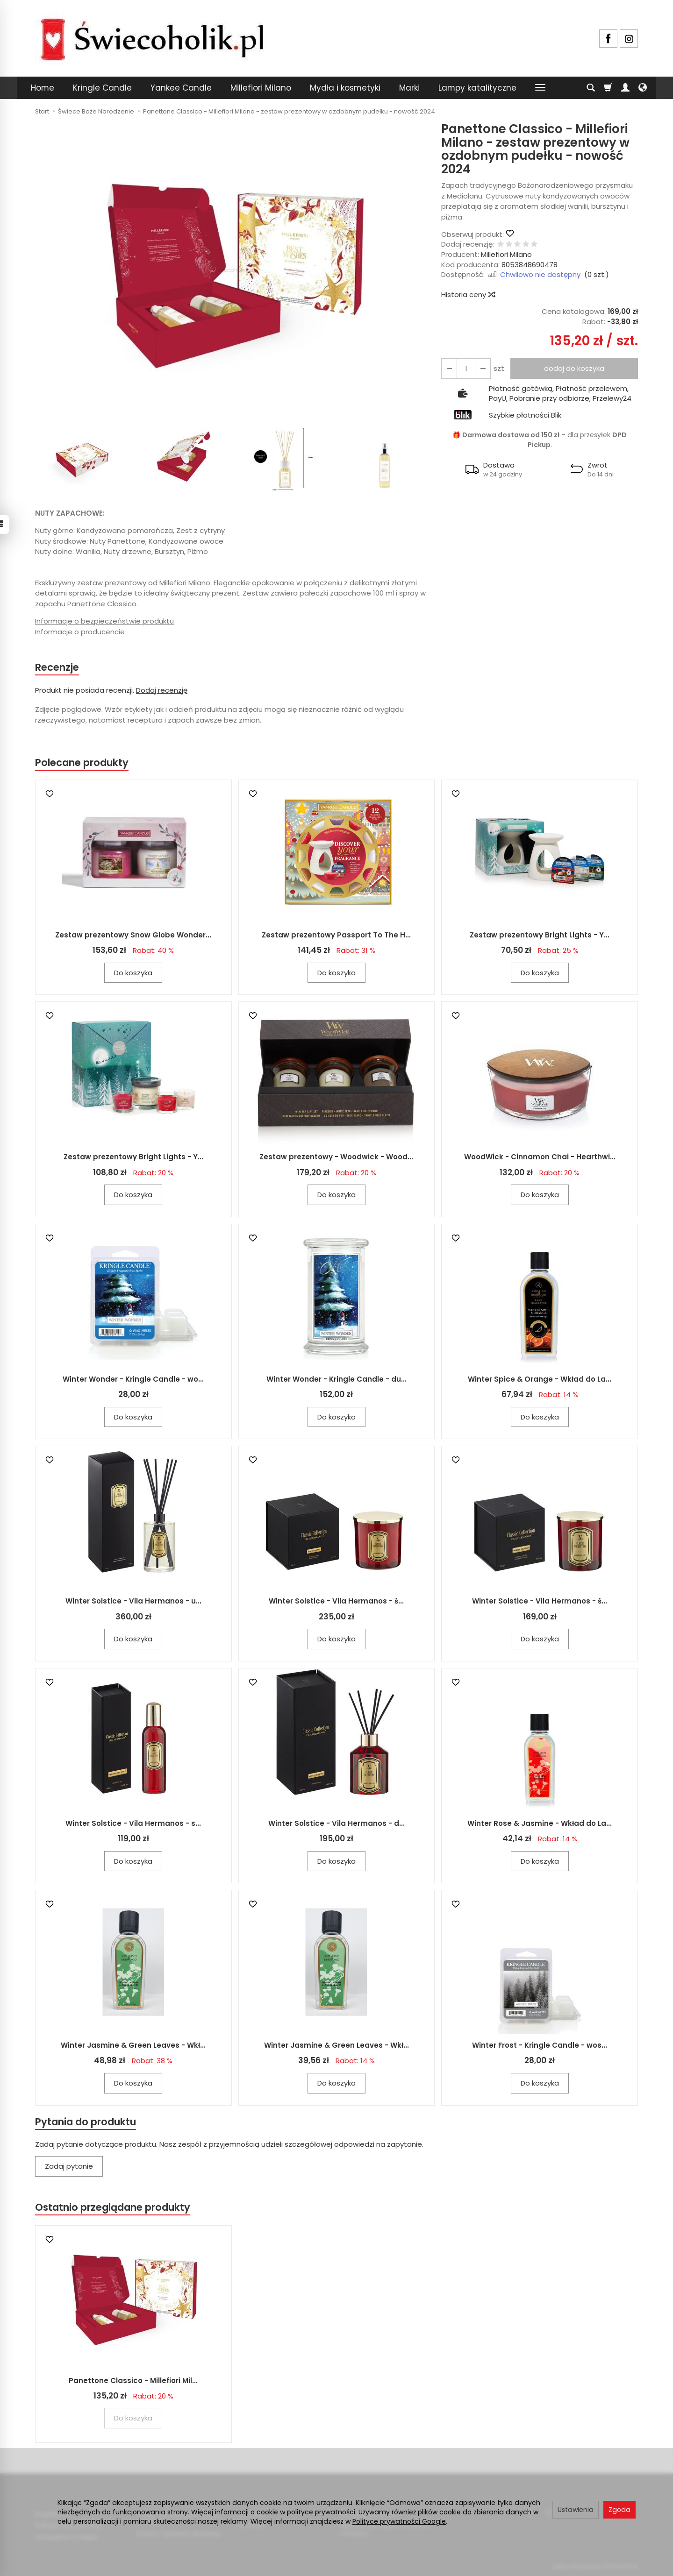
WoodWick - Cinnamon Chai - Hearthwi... (540, 1157)
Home (42, 87)
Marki (409, 87)
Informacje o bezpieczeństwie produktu (104, 621)
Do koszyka (133, 973)
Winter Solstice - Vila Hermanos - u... (133, 1601)
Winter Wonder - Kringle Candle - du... (336, 1379)
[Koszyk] (608, 88)
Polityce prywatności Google (399, 2521)
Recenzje (57, 667)
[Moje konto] (625, 88)
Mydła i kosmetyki (345, 87)
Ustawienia (576, 2509)
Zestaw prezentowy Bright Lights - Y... (539, 935)
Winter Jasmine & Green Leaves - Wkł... (133, 2045)
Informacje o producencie (80, 632)
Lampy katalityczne (477, 87)
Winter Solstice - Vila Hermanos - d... (336, 1823)
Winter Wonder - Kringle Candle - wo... (133, 1379)
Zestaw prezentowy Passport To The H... (336, 935)
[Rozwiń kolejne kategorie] (540, 88)
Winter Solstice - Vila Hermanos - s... (133, 1823)
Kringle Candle (102, 87)
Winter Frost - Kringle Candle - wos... (539, 2045)
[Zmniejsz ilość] (483, 368)
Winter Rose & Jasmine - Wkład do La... (539, 1823)
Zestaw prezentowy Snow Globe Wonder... (133, 935)
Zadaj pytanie (69, 2166)
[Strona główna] (152, 37)
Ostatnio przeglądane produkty (112, 2207)
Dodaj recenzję (161, 690)
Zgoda (619, 2509)
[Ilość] (466, 368)
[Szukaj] (591, 88)
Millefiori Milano (260, 87)
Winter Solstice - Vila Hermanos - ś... (336, 1601)
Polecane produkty (82, 762)
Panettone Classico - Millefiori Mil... (133, 2380)
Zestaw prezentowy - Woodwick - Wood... (336, 1157)
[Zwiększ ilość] (449, 368)
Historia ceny (467, 294)
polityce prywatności (321, 2512)
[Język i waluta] (643, 88)
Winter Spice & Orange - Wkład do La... (539, 1379)
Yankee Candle (181, 87)
